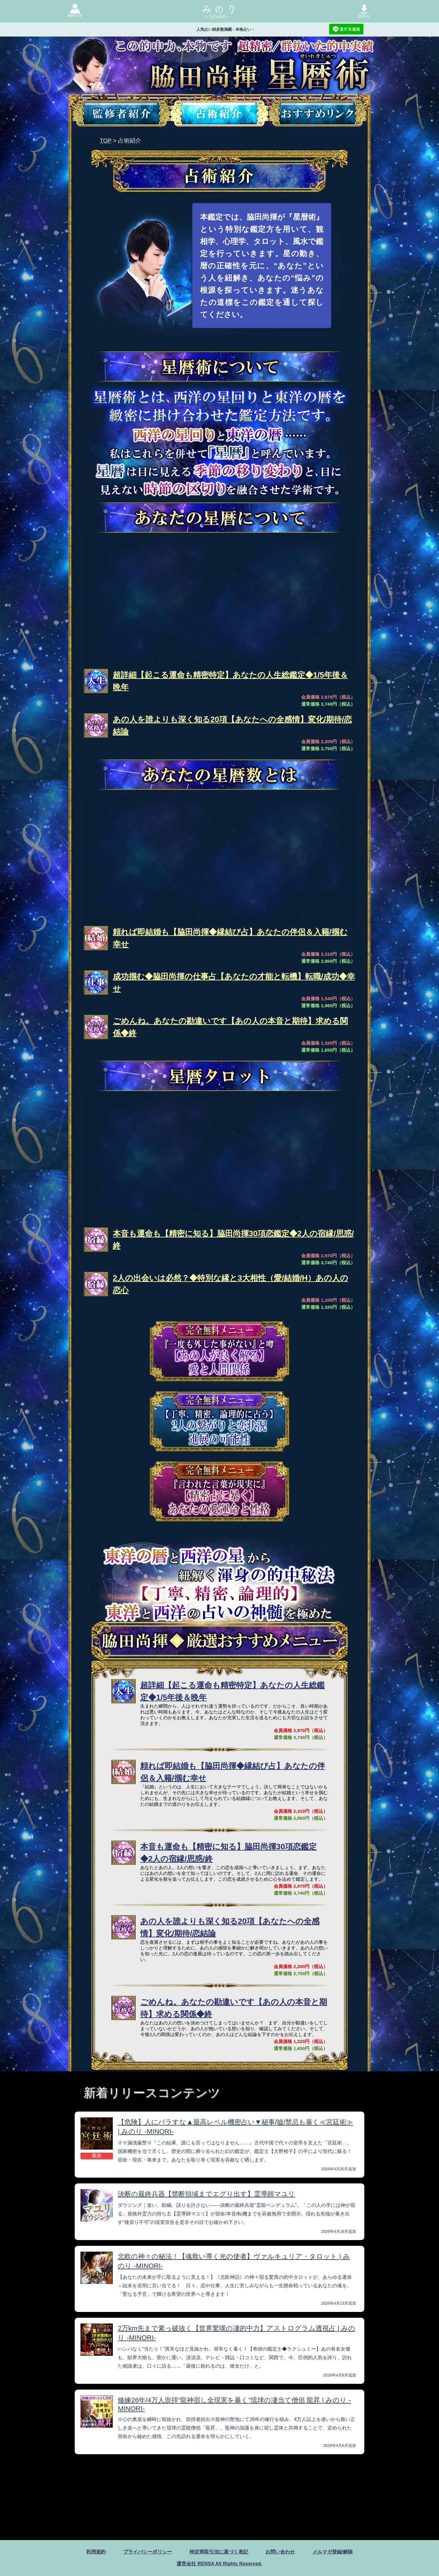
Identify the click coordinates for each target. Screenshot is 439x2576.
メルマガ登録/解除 (332, 2551)
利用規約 (96, 2551)
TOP (105, 140)
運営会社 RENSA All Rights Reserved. (219, 2563)
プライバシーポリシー (147, 2551)
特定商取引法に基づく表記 (219, 2551)
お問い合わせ (280, 2551)
